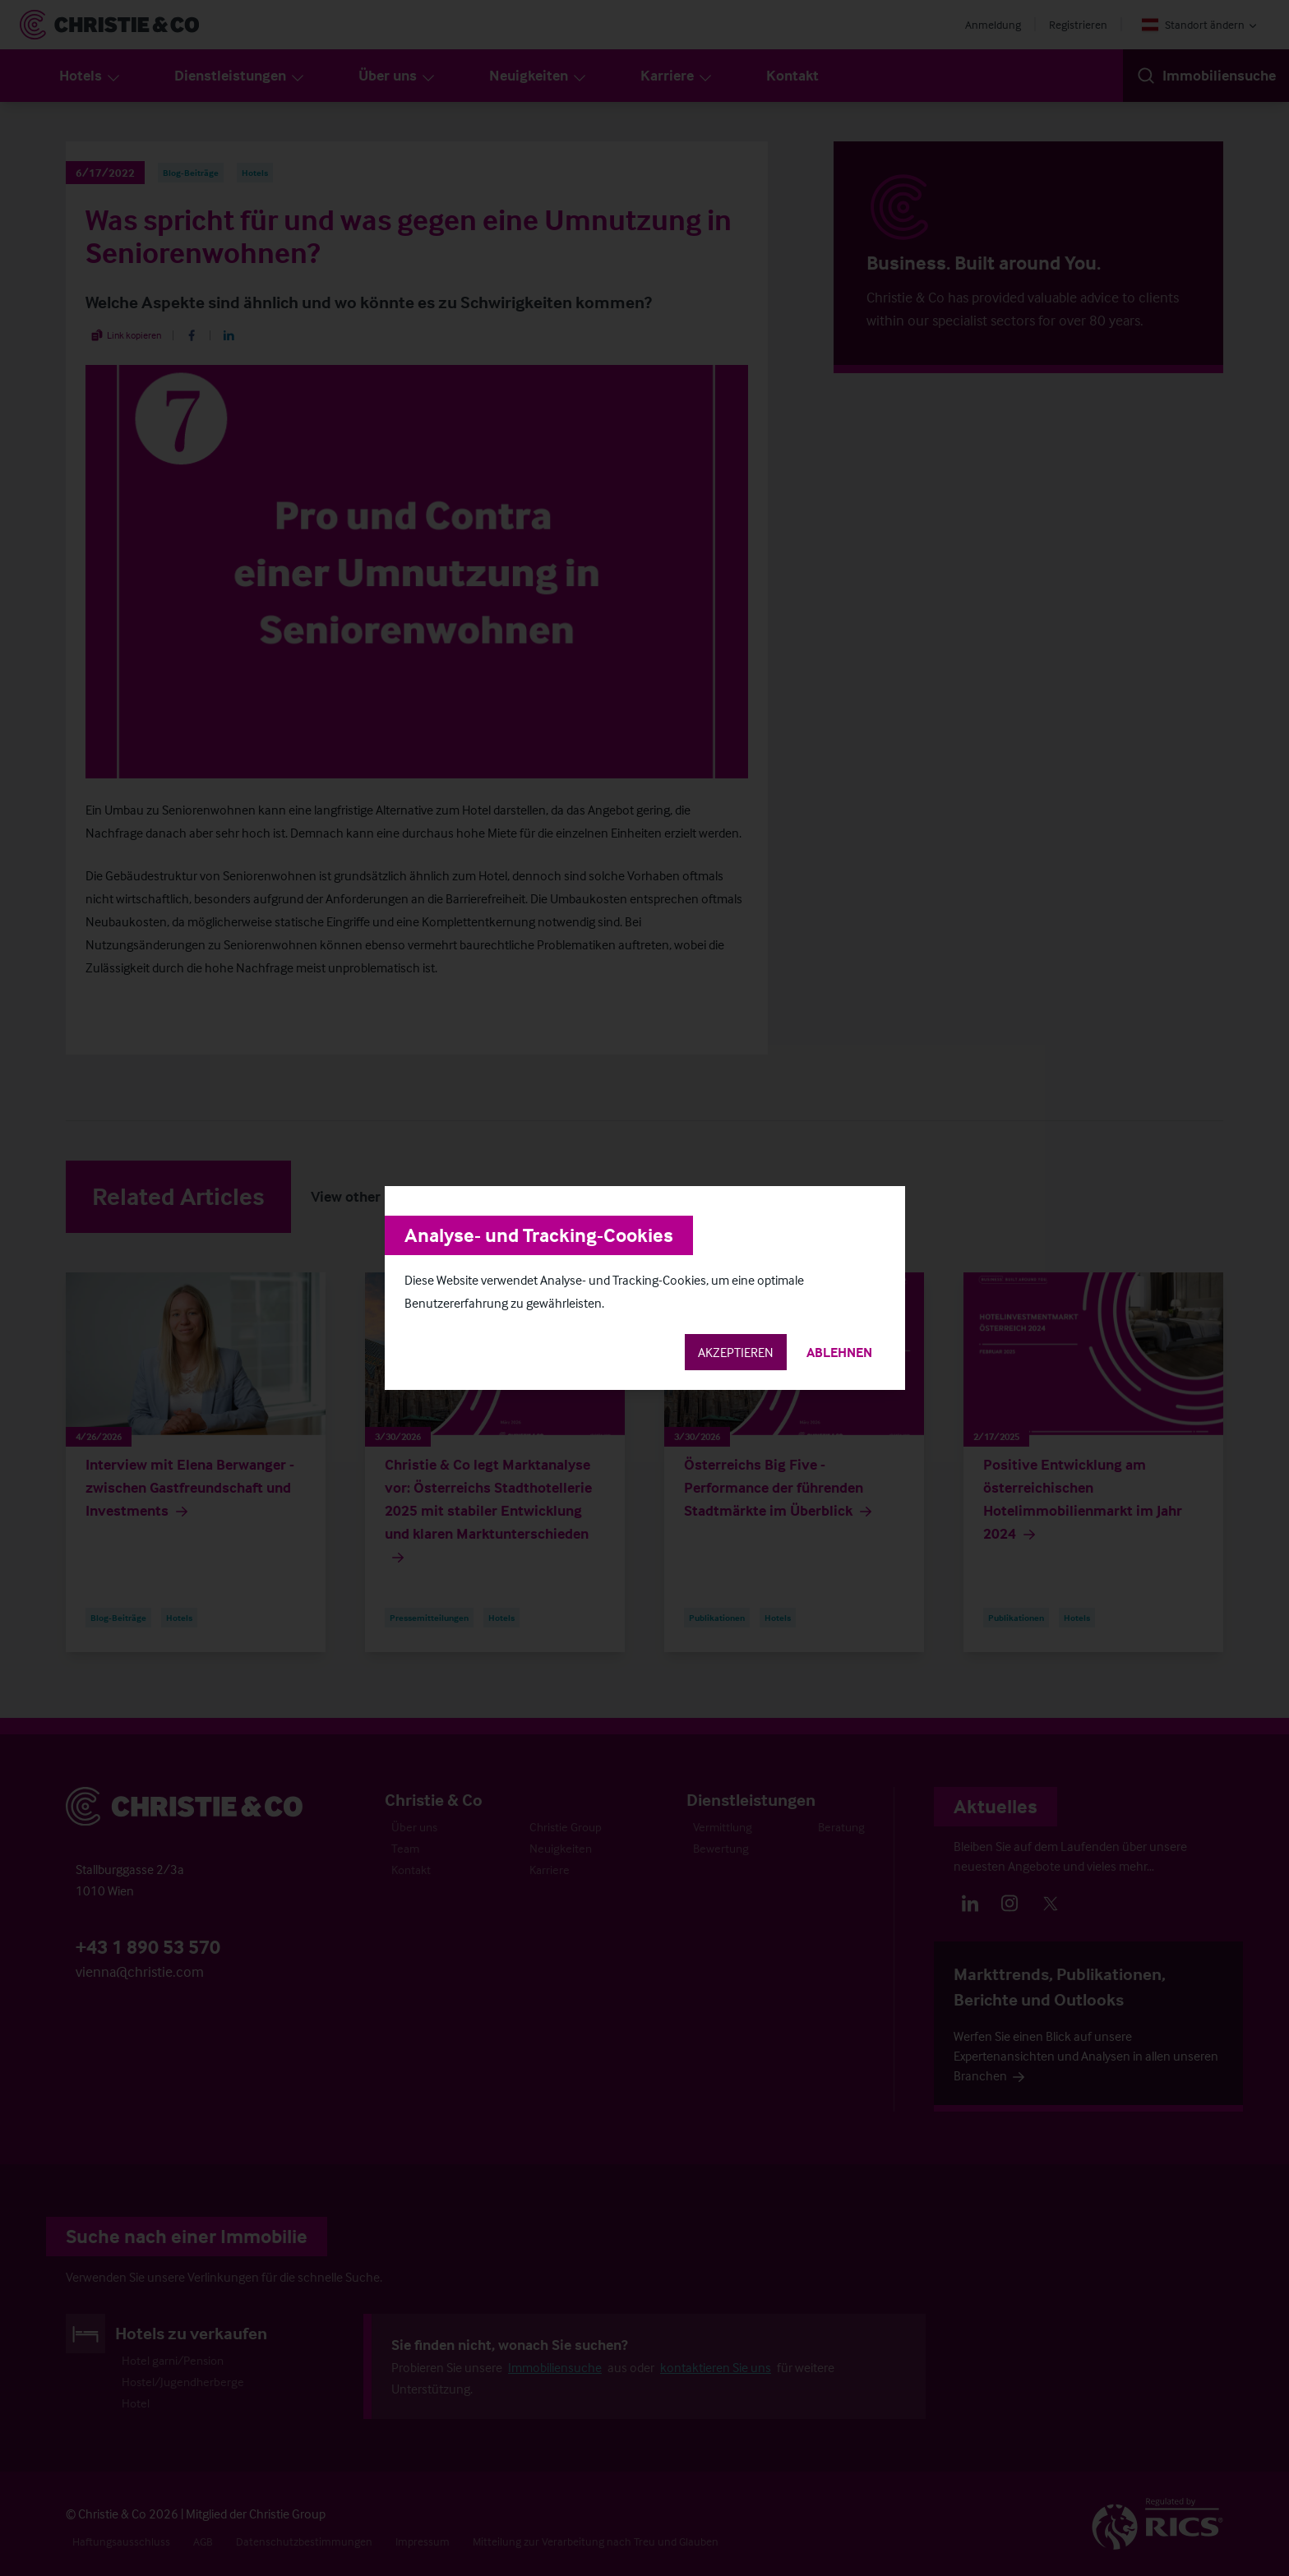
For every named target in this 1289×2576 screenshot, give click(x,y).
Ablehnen (839, 1352)
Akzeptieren (736, 1352)
